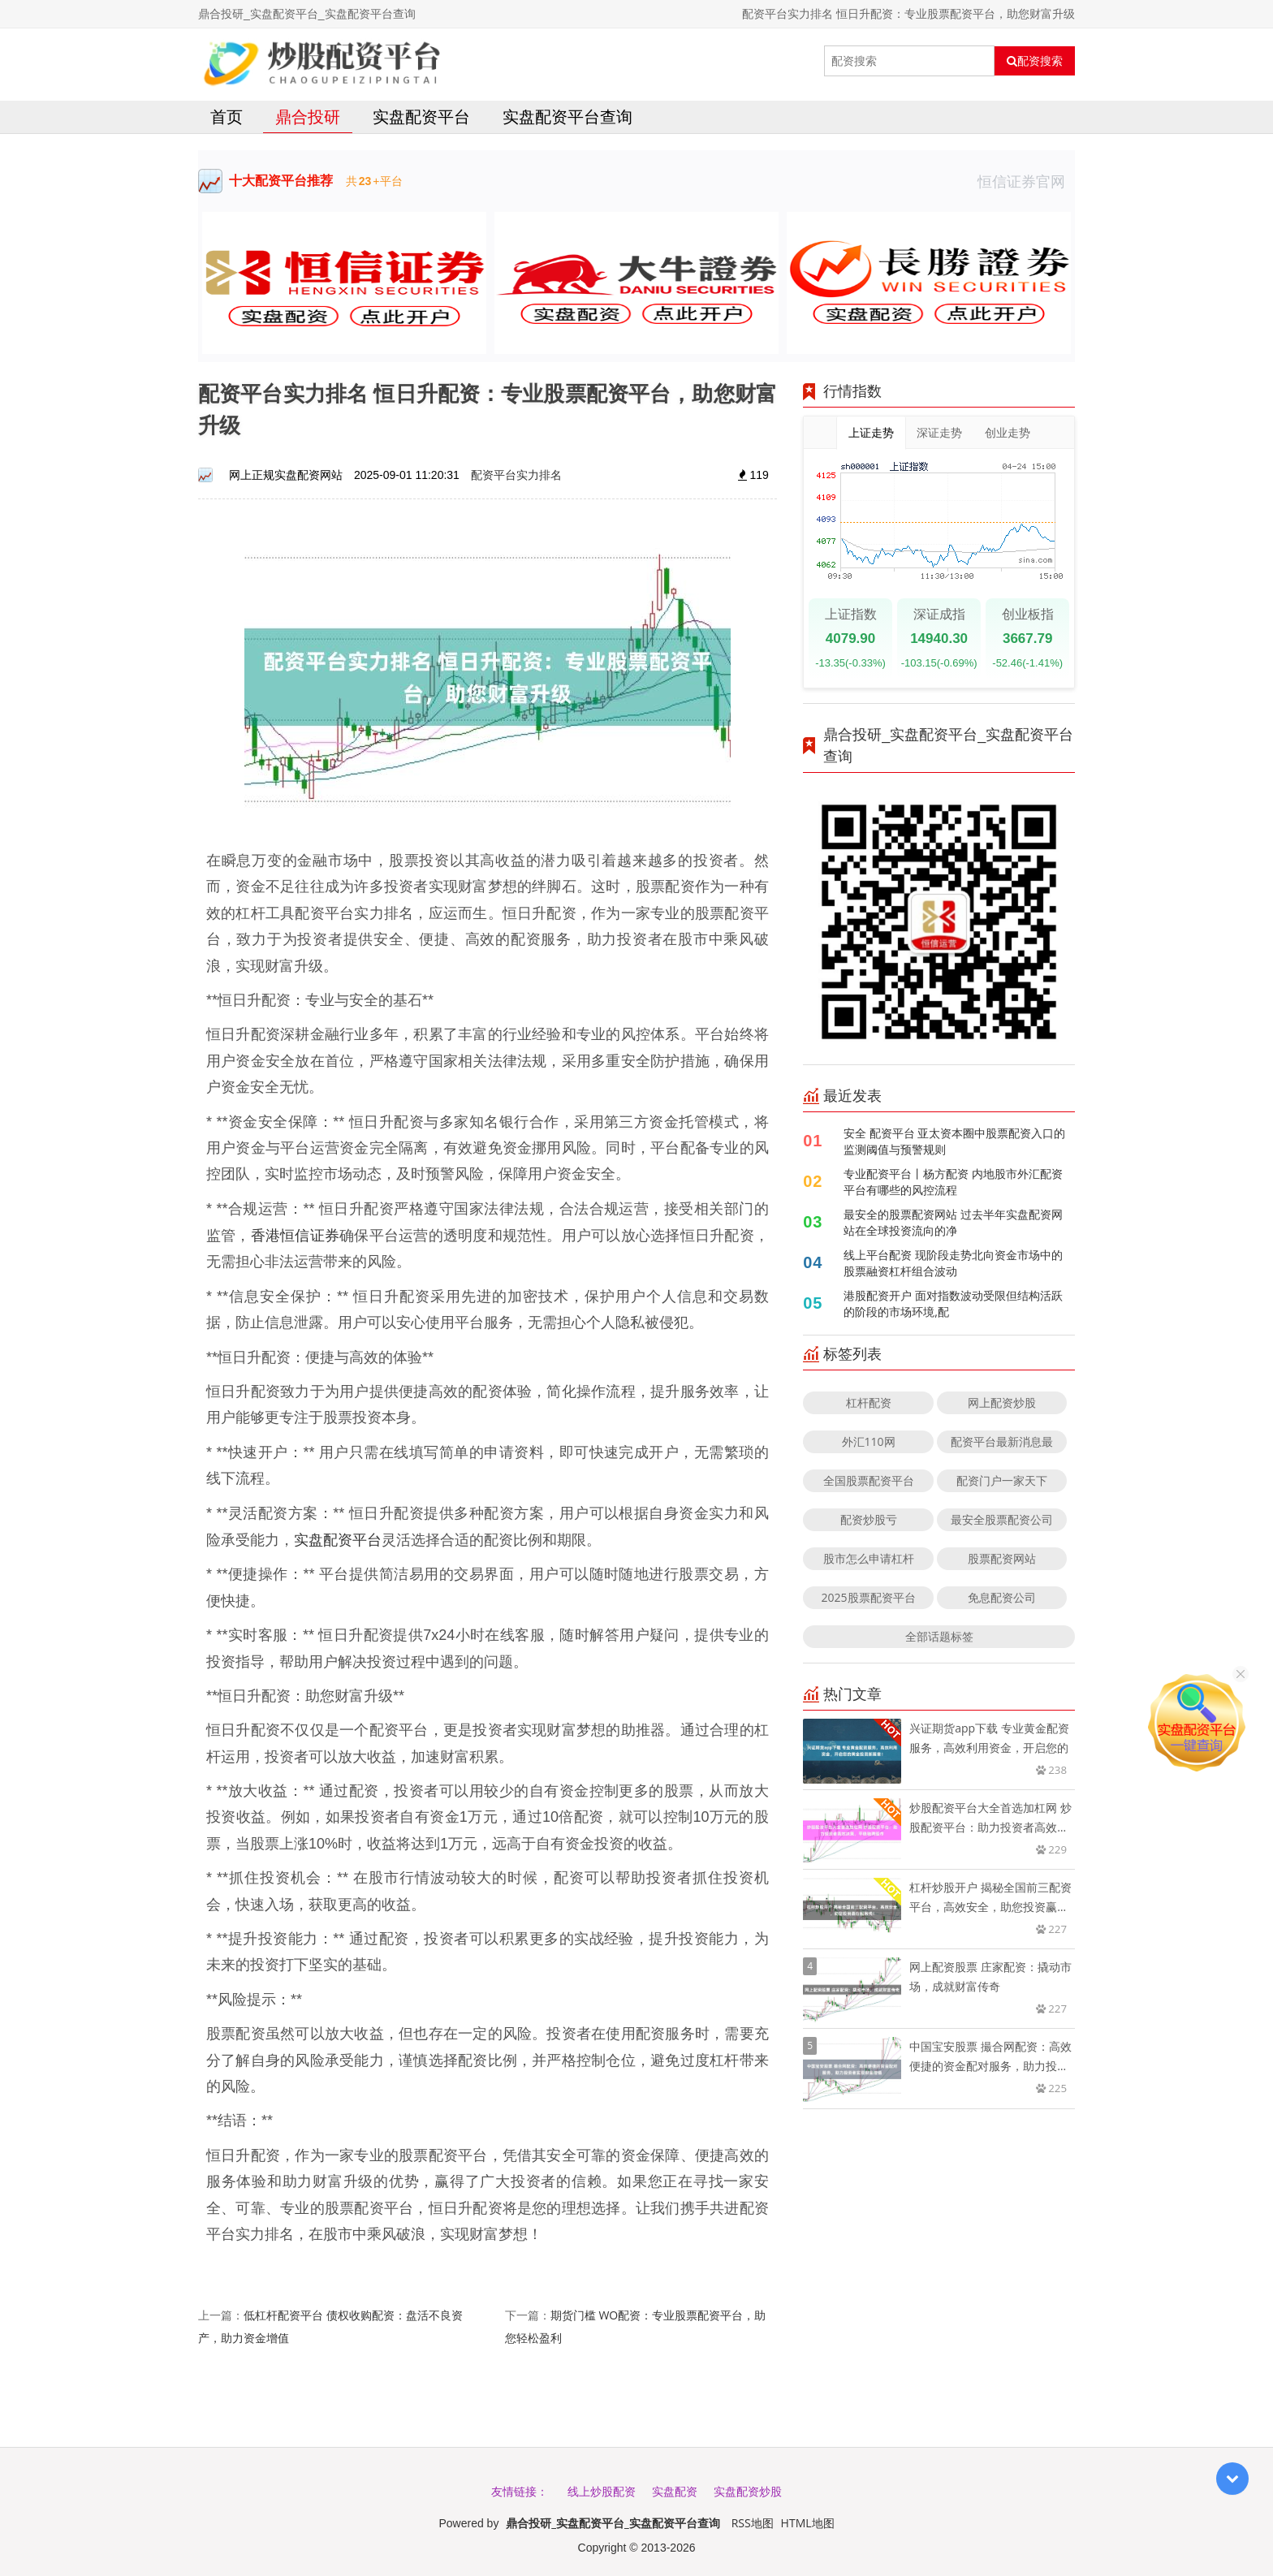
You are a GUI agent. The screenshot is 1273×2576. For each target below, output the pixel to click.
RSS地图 (752, 2523)
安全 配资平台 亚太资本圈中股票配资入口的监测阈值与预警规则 (954, 1141)
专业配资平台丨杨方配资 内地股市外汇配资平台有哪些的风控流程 (953, 1181)
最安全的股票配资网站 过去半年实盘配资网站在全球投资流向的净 (953, 1222)
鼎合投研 (307, 116)
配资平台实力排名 (516, 474)
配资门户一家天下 (1001, 1480)
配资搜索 (1035, 60)
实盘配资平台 (421, 116)
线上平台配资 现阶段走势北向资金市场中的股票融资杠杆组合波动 (953, 1263)
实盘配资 (674, 2491)
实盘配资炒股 (748, 2491)
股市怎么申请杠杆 (868, 1558)
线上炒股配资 (601, 2491)
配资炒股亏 (868, 1519)
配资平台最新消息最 (1002, 1441)
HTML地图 (808, 2523)
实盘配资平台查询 (567, 116)
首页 (226, 116)
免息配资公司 (1002, 1597)
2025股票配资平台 (869, 1597)
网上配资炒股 (1002, 1402)
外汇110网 (868, 1441)
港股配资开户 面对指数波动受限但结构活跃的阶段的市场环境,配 (953, 1303)
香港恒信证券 (295, 1235)
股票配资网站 (1002, 1558)
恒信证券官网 (1026, 181)
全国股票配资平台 (868, 1480)
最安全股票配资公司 (1002, 1519)
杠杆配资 (868, 1402)
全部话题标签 (939, 1636)
